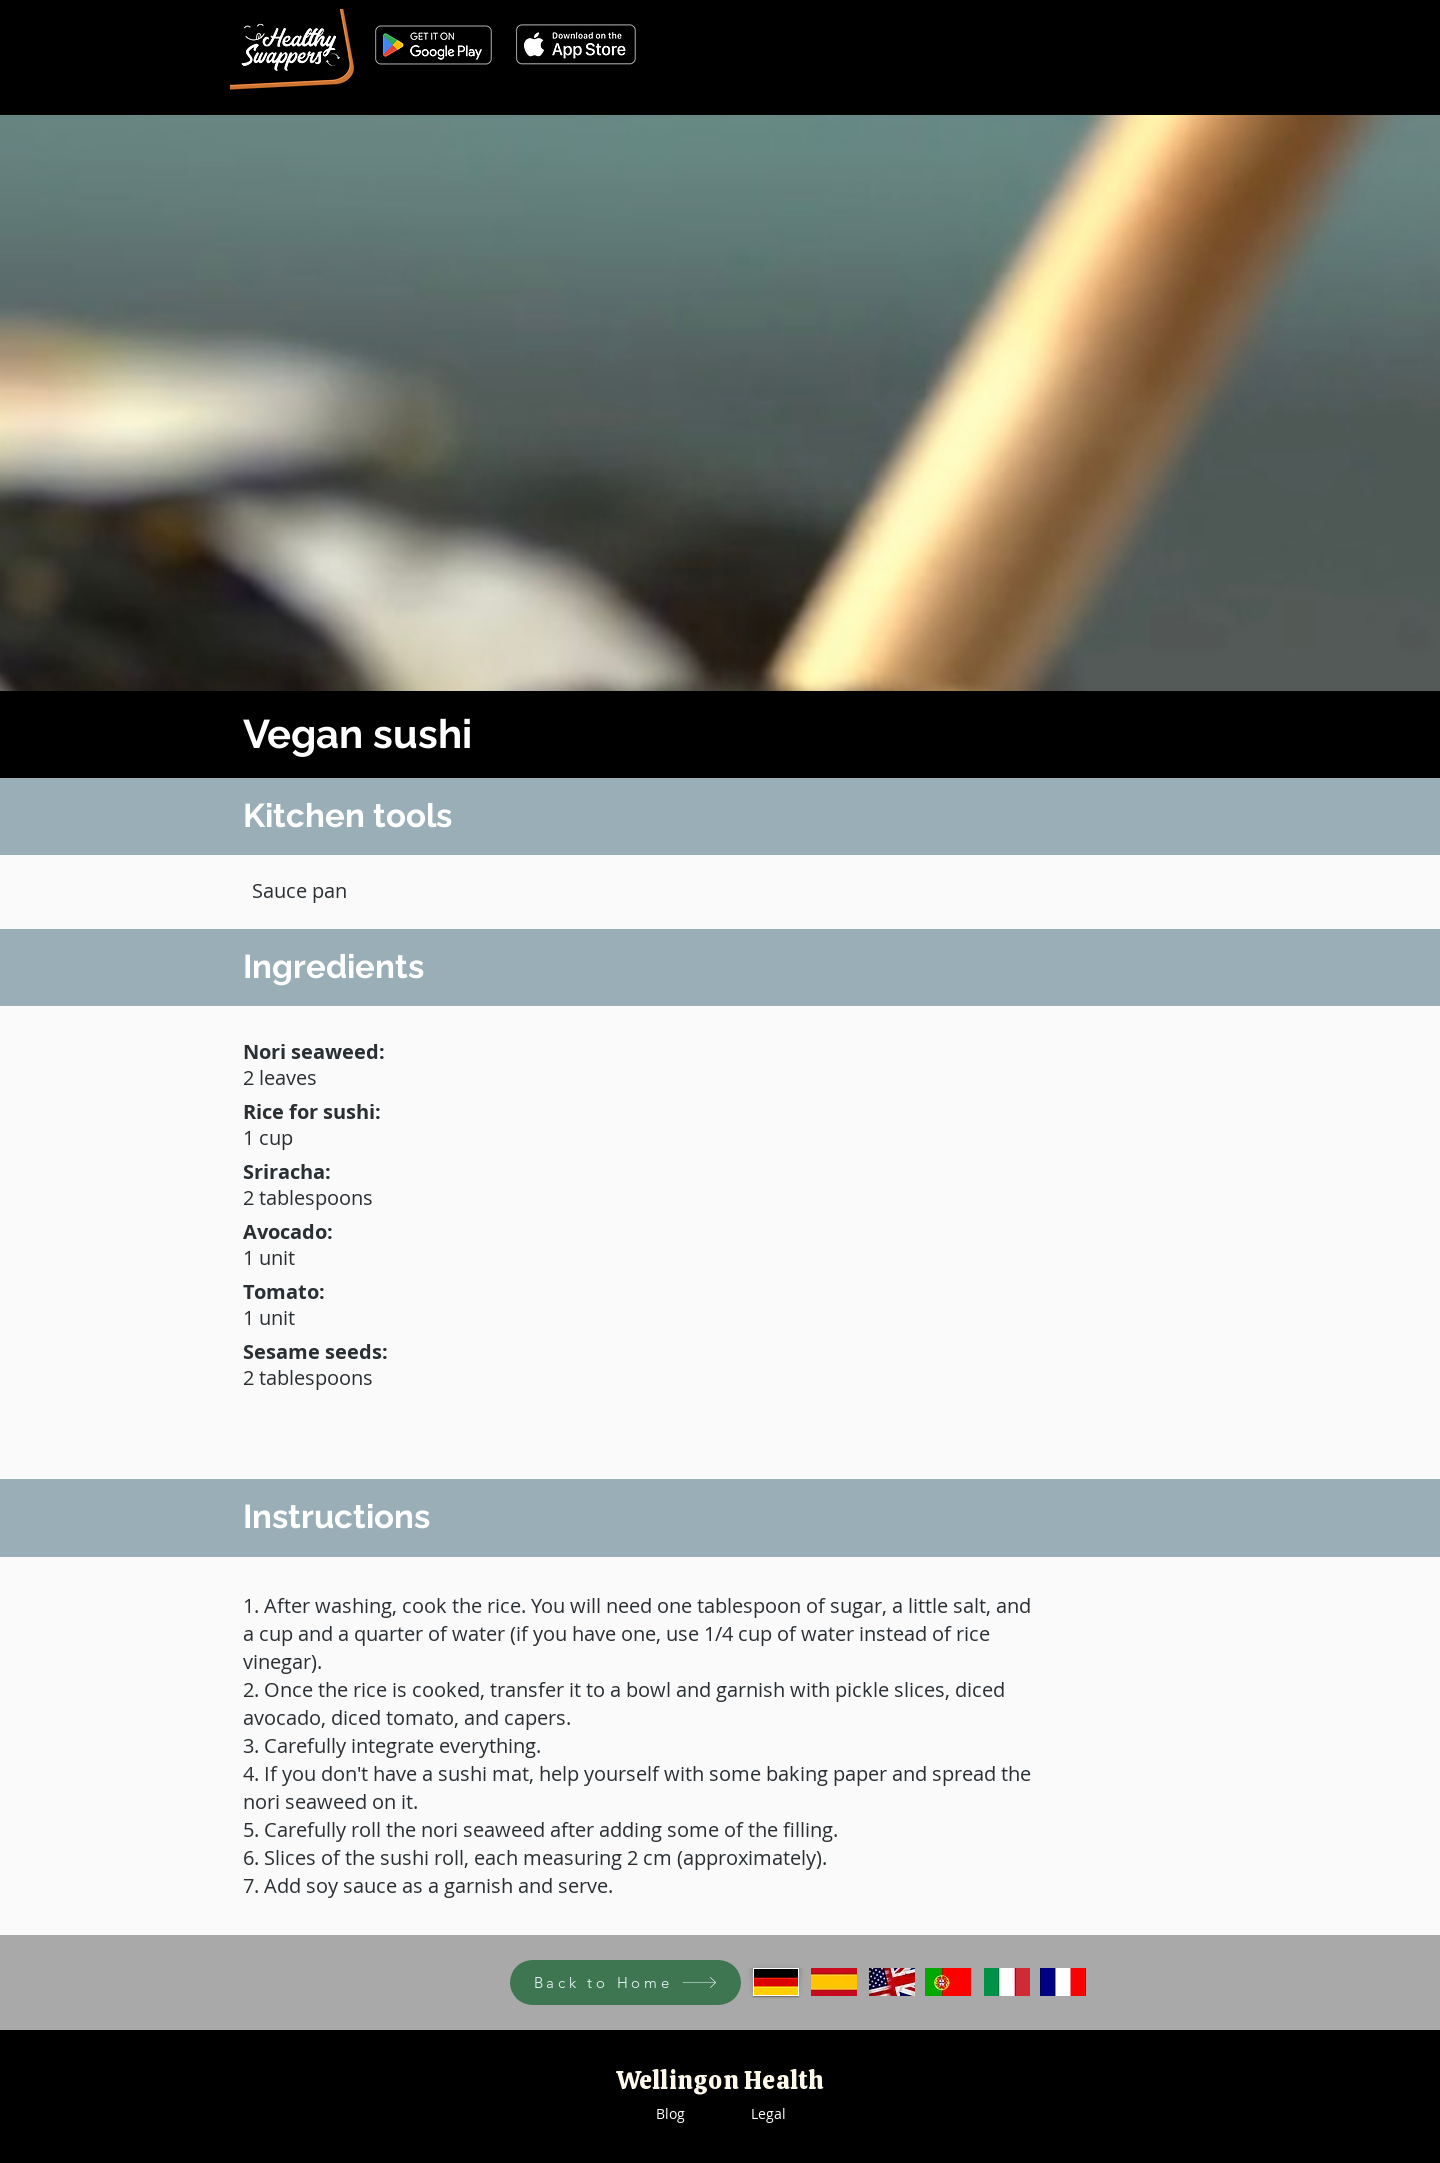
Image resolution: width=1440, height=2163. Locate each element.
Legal (768, 2113)
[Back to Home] (625, 1982)
